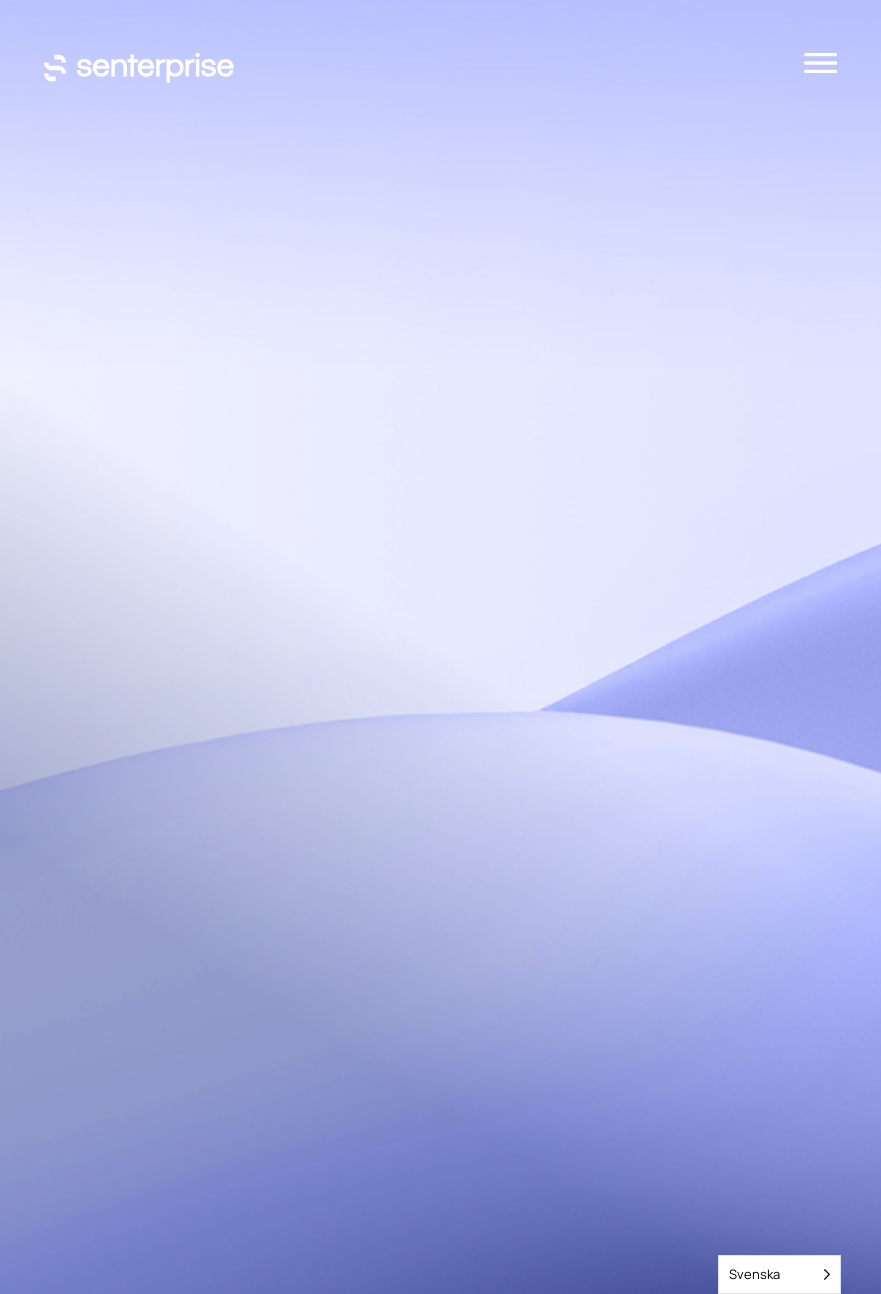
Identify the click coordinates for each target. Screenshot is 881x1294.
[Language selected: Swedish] (779, 1274)
